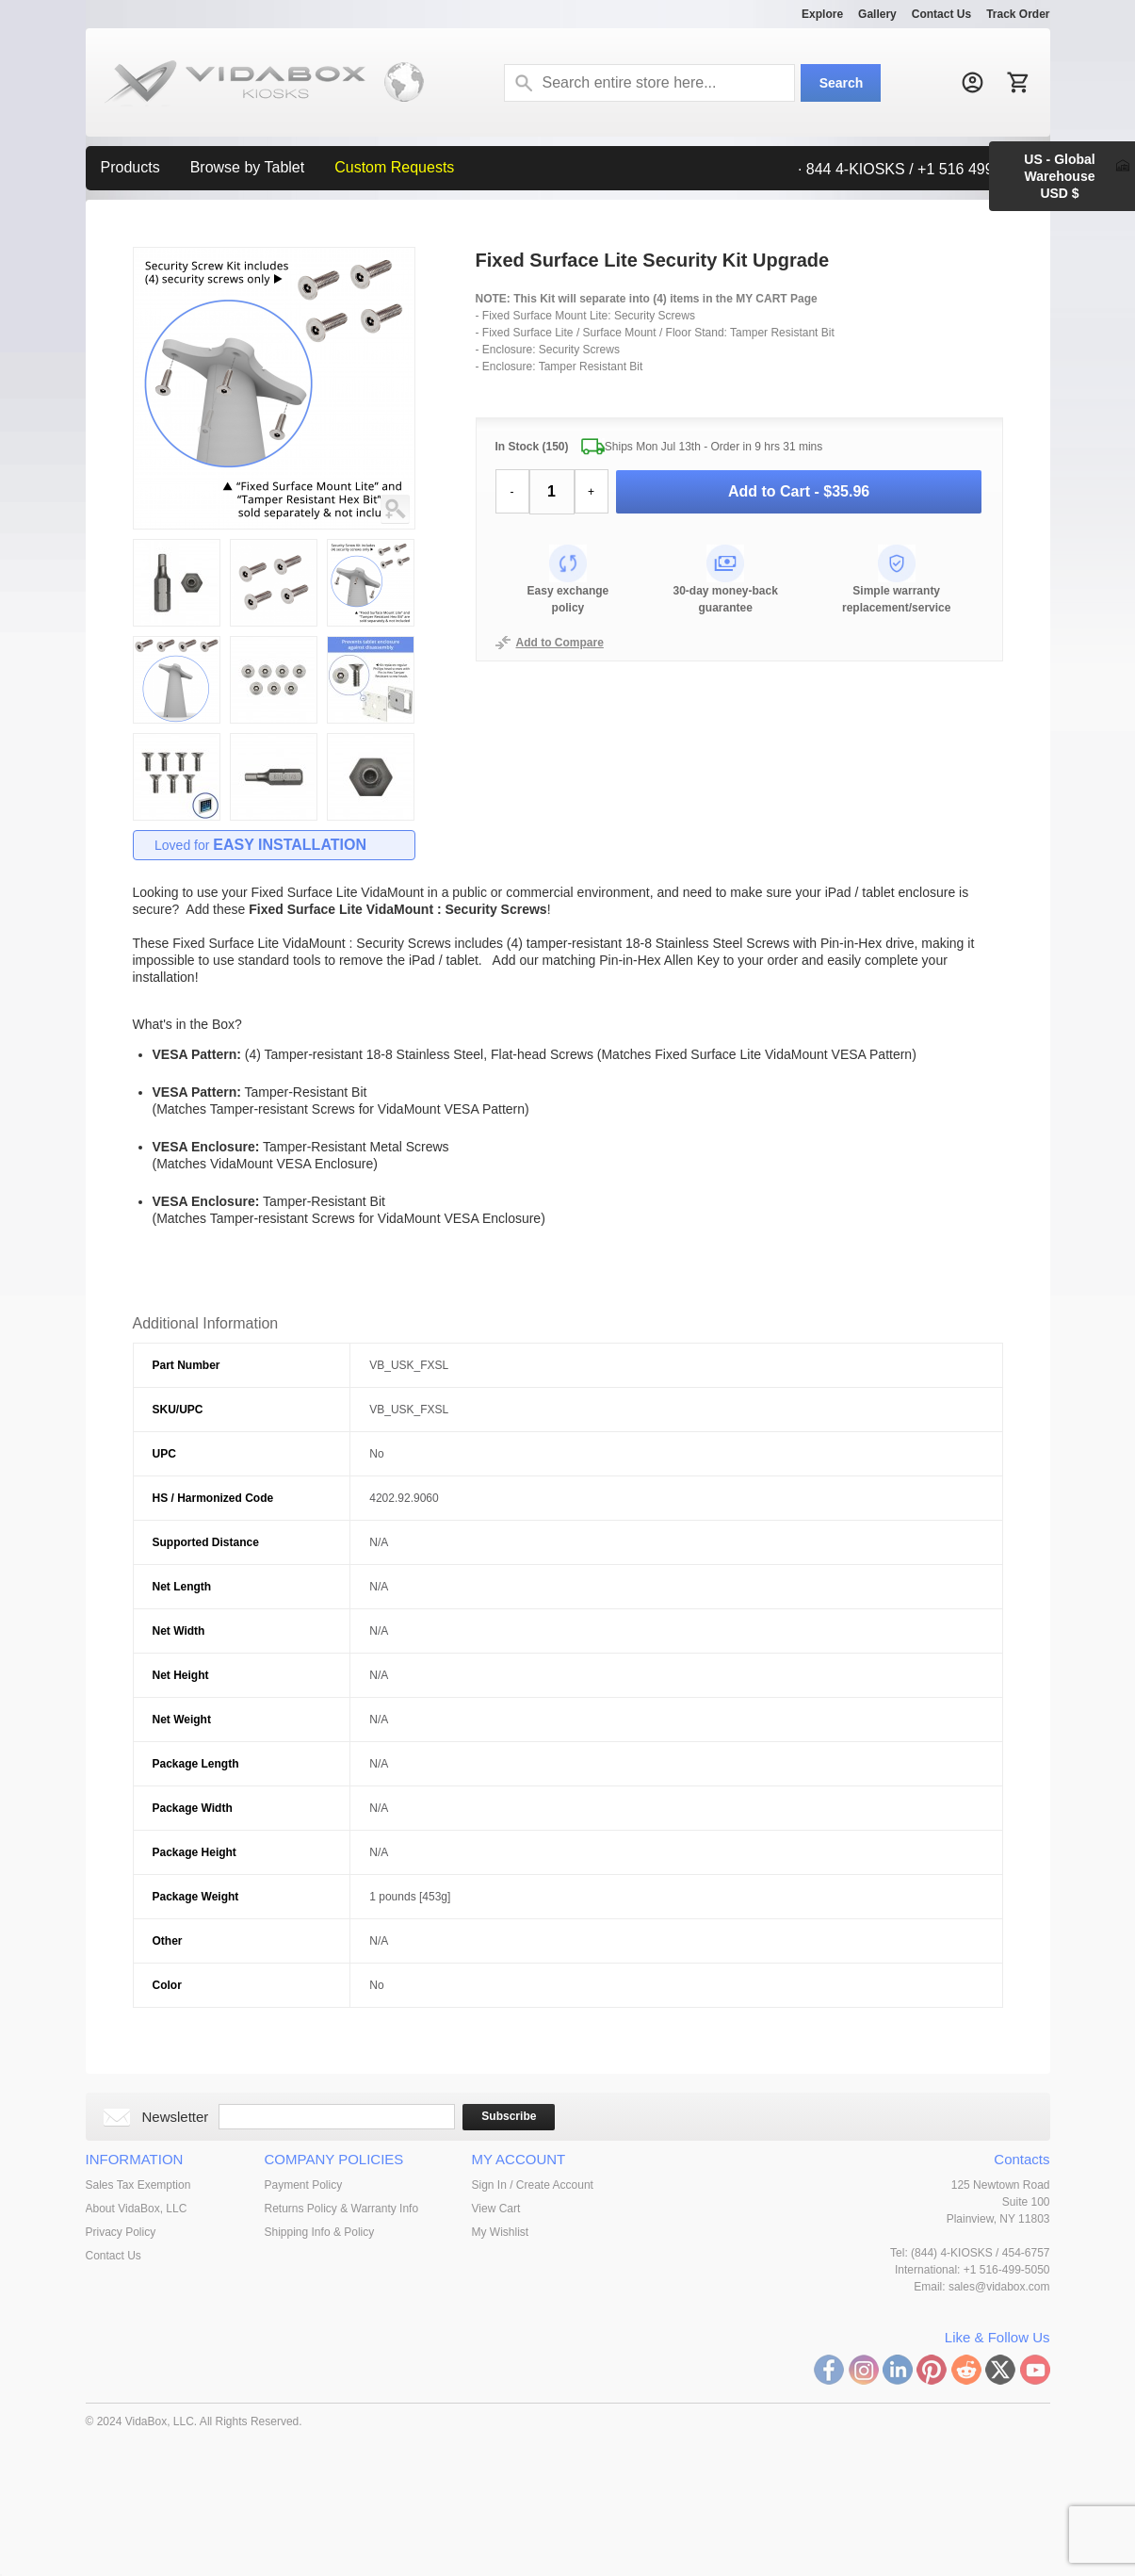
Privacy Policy (121, 2232)
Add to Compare (560, 642)
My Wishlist (500, 2232)
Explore (822, 14)
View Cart (496, 2208)
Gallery (877, 14)
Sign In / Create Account (532, 2185)
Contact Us (941, 14)
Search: (523, 82)
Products (130, 167)
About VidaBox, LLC (136, 2208)
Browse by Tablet (247, 167)
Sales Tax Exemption (138, 2185)
